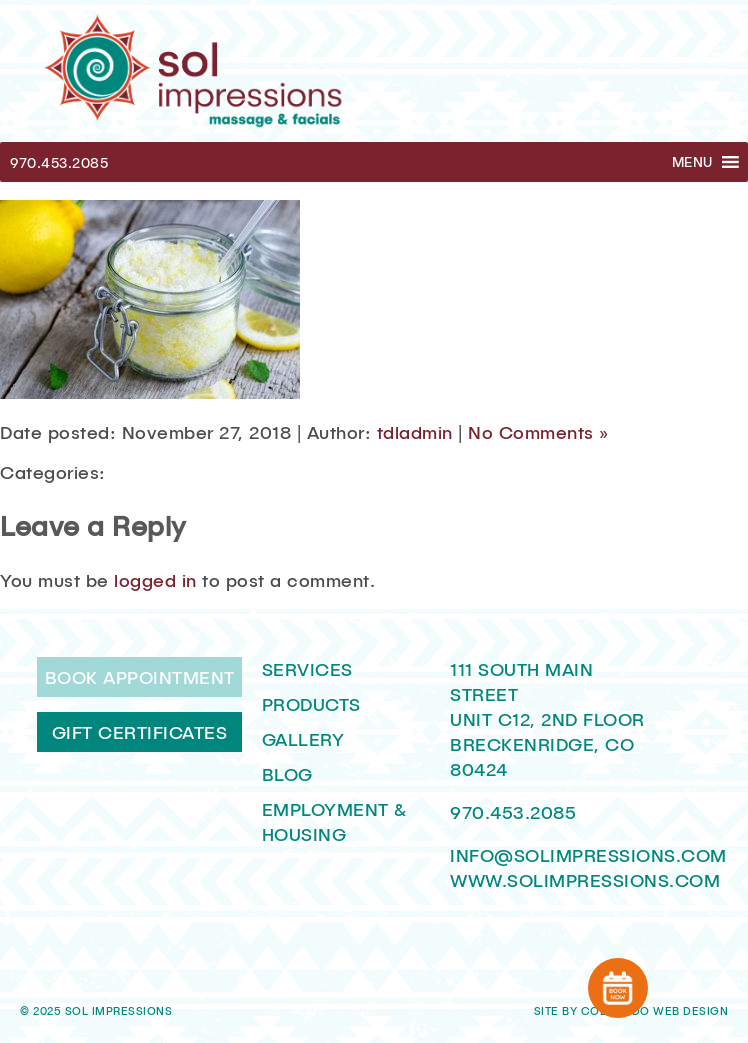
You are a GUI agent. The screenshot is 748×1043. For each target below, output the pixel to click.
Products (311, 704)
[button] (692, 162)
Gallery (303, 739)
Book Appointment (140, 677)
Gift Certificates (140, 732)
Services (307, 669)
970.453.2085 (59, 162)
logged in (155, 580)
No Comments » (538, 432)
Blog (287, 774)
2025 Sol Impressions (102, 1011)
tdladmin (415, 432)
